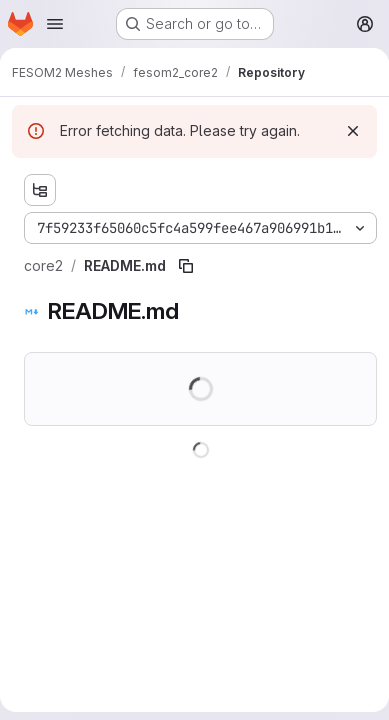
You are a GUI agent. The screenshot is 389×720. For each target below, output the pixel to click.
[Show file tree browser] (40, 190)
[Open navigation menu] (55, 24)
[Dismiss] (353, 131)
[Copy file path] (186, 266)
